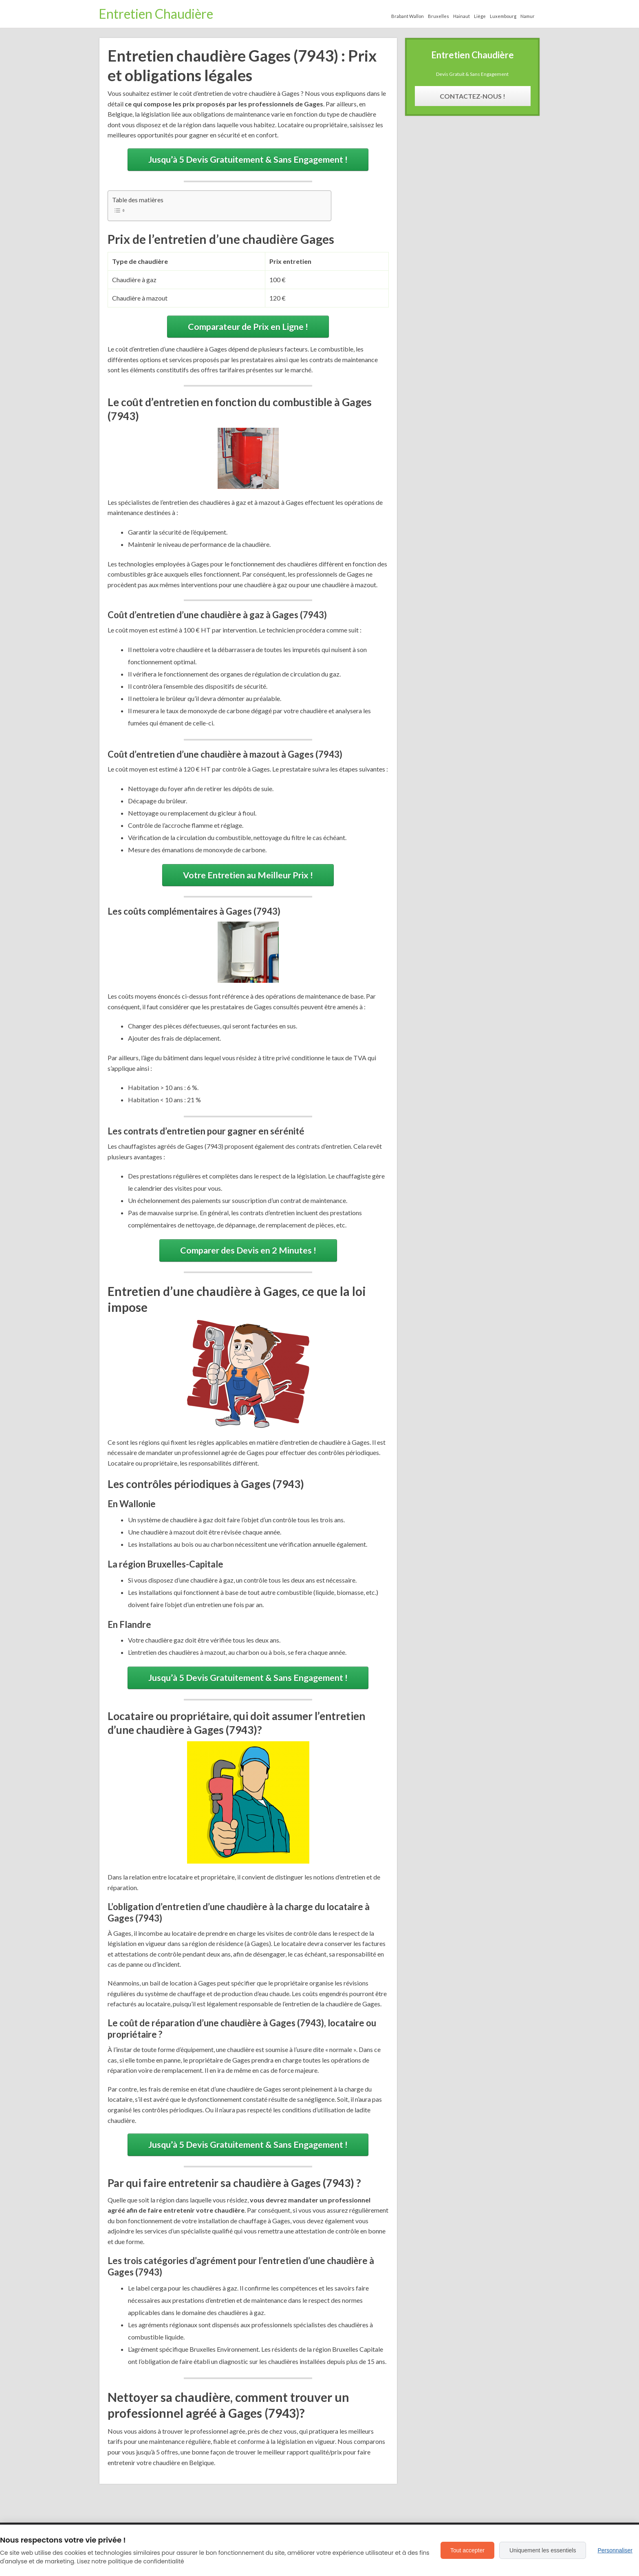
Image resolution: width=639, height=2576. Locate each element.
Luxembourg (503, 16)
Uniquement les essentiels (542, 2550)
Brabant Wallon (407, 16)
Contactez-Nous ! (472, 96)
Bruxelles (438, 16)
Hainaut (461, 16)
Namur (527, 16)
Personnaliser (614, 2550)
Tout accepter (467, 2550)
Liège (480, 16)
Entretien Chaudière (156, 14)
